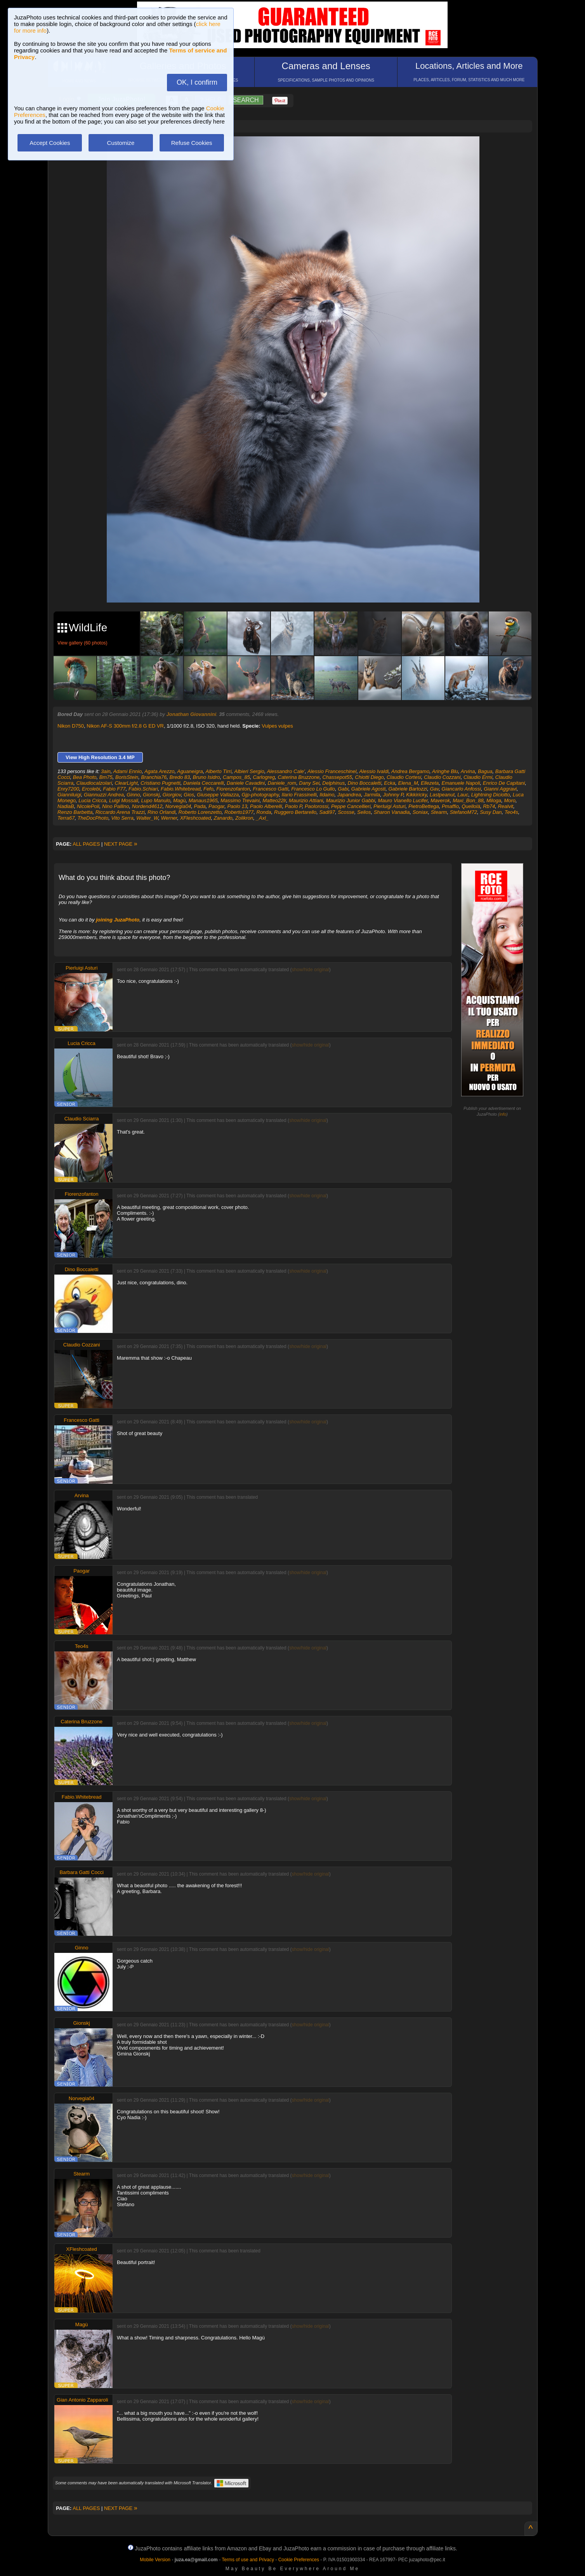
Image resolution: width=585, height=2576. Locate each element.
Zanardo (223, 818)
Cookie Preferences (298, 2559)
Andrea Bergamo (410, 771)
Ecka (389, 783)
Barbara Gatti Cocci (81, 1872)
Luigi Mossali (123, 800)
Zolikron (244, 818)
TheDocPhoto (93, 818)
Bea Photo (85, 777)
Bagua (485, 771)
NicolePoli (88, 806)
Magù (179, 800)
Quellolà (471, 806)
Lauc (462, 795)
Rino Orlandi (161, 812)
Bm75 (106, 777)
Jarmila (372, 795)
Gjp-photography (260, 795)
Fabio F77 (114, 789)
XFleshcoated (195, 818)
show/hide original (310, 969)
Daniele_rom (281, 783)
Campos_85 (236, 777)
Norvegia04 (178, 806)
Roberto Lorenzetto (200, 812)
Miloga (493, 800)
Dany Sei (309, 783)
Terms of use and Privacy (248, 2559)
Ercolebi (91, 789)
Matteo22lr (274, 800)
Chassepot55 (337, 777)
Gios (189, 795)
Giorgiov (172, 795)
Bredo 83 (180, 777)
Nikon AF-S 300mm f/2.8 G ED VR (125, 726)
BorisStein (126, 777)
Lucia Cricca (92, 800)
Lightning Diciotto (490, 795)
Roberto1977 (238, 812)
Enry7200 (68, 789)
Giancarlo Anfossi (461, 789)
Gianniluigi (69, 795)
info (503, 1114)
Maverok (440, 800)
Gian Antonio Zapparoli (82, 2400)
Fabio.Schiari (143, 789)
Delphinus (333, 783)
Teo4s (511, 812)
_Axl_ (262, 818)
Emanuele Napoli (461, 783)
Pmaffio (450, 806)
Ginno (133, 795)
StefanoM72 (463, 812)
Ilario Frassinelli (299, 795)
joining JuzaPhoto (117, 920)
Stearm (439, 812)
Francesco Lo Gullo (313, 789)
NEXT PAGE (120, 844)
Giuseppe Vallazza (218, 795)
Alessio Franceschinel (331, 771)
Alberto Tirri (218, 771)
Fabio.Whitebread (181, 789)
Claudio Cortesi (404, 777)
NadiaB (65, 806)
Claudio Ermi (477, 777)
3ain (106, 771)
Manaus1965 (203, 800)
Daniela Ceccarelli (203, 783)
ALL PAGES (86, 844)
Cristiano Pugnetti (161, 783)
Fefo (208, 789)
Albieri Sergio (249, 771)
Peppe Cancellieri (351, 806)
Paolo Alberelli (266, 806)
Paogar (216, 806)
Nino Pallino (115, 806)
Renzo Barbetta (74, 812)
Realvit (505, 806)
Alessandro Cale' (286, 771)
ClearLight (126, 783)
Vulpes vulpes (277, 726)
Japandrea (349, 795)
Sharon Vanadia (392, 812)
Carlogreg (264, 777)
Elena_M (408, 783)
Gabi (343, 789)
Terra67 (66, 818)
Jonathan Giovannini (192, 714)
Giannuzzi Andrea (104, 795)
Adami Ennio (127, 771)
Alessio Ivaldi (374, 771)
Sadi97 (327, 812)
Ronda (264, 812)
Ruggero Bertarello (295, 812)
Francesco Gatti (270, 789)
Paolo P (293, 806)
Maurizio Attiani (306, 800)
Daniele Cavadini (246, 783)
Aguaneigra (190, 771)
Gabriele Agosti (368, 789)
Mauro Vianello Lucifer (402, 800)
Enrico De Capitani (504, 783)
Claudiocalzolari (94, 783)
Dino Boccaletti (364, 783)
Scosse (346, 812)
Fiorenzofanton (233, 789)
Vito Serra (122, 818)
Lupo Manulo (155, 800)
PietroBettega (423, 806)
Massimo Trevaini (240, 800)
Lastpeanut (442, 795)
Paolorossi (316, 806)
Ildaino (326, 795)
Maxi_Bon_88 (468, 800)
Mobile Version (155, 2559)
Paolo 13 (237, 806)
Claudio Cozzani (442, 777)
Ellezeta (430, 783)
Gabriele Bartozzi (407, 789)
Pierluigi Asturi (389, 806)
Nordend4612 (147, 806)
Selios (364, 812)
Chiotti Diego (369, 777)
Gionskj (151, 795)
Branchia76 (154, 777)
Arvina (468, 771)
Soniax (420, 812)
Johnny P (393, 795)
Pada (199, 806)
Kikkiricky (416, 795)
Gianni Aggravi (500, 789)
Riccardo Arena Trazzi (120, 812)
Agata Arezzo (159, 771)
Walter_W (147, 818)
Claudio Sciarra (81, 1119)
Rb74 (489, 806)
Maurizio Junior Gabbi (350, 800)
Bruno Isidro (206, 777)
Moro (510, 800)
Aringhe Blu (445, 771)
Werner (169, 818)
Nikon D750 (70, 726)
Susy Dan (491, 812)
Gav (434, 789)
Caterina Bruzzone (299, 777)
